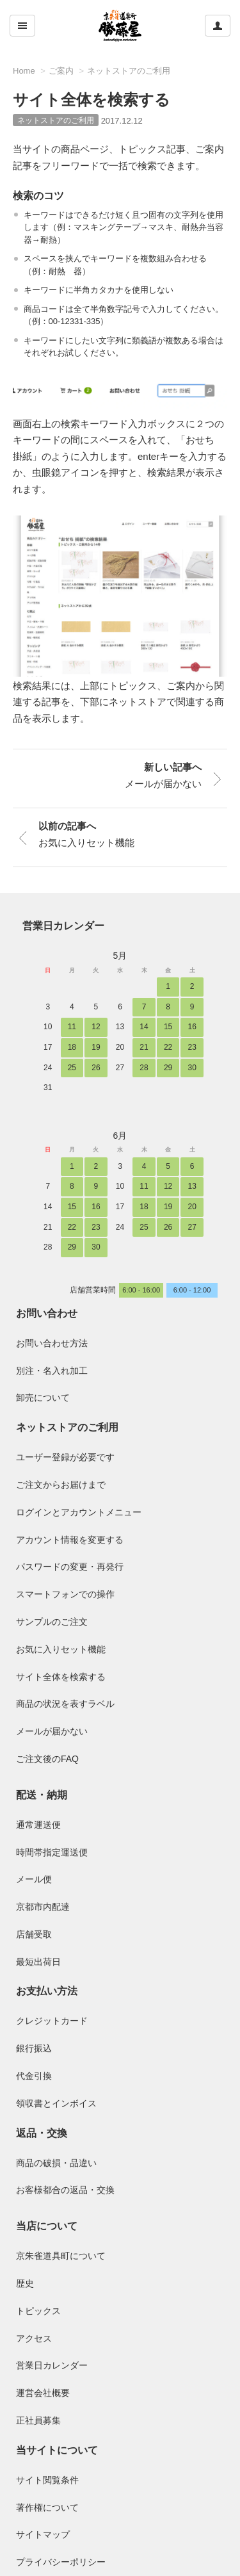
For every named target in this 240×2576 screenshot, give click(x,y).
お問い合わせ (46, 1313)
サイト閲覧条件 (47, 2480)
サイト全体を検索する (61, 1677)
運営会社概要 (43, 2393)
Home (24, 71)
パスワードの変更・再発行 (70, 1566)
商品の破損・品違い (56, 2163)
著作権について (47, 2507)
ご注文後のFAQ (47, 1759)
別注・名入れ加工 (52, 1370)
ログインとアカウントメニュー (78, 1512)
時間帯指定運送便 (52, 1852)
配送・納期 (41, 1794)
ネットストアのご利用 (128, 71)
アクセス (34, 2338)
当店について (46, 2226)
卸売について (43, 1397)
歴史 (25, 2283)
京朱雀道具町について (61, 2256)
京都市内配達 (43, 1907)
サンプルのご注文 (52, 1622)
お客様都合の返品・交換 (65, 2190)
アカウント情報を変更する (70, 1540)
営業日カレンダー (63, 925)
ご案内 (61, 71)
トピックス (38, 2311)
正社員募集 (38, 2420)
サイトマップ (43, 2534)
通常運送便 (38, 1825)
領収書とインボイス (56, 2103)
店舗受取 (34, 1934)
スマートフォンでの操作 (65, 1594)
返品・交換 (41, 2133)
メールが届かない (52, 1731)
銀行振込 (34, 2048)
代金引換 (34, 2076)
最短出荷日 (38, 1962)
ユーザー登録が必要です (65, 1457)
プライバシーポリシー (61, 2562)
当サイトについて (57, 2450)
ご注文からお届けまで (61, 1485)
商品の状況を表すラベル (65, 1704)
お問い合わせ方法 (52, 1343)
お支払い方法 (46, 1990)
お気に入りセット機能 (61, 1649)
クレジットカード (52, 2021)
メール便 (34, 1879)
